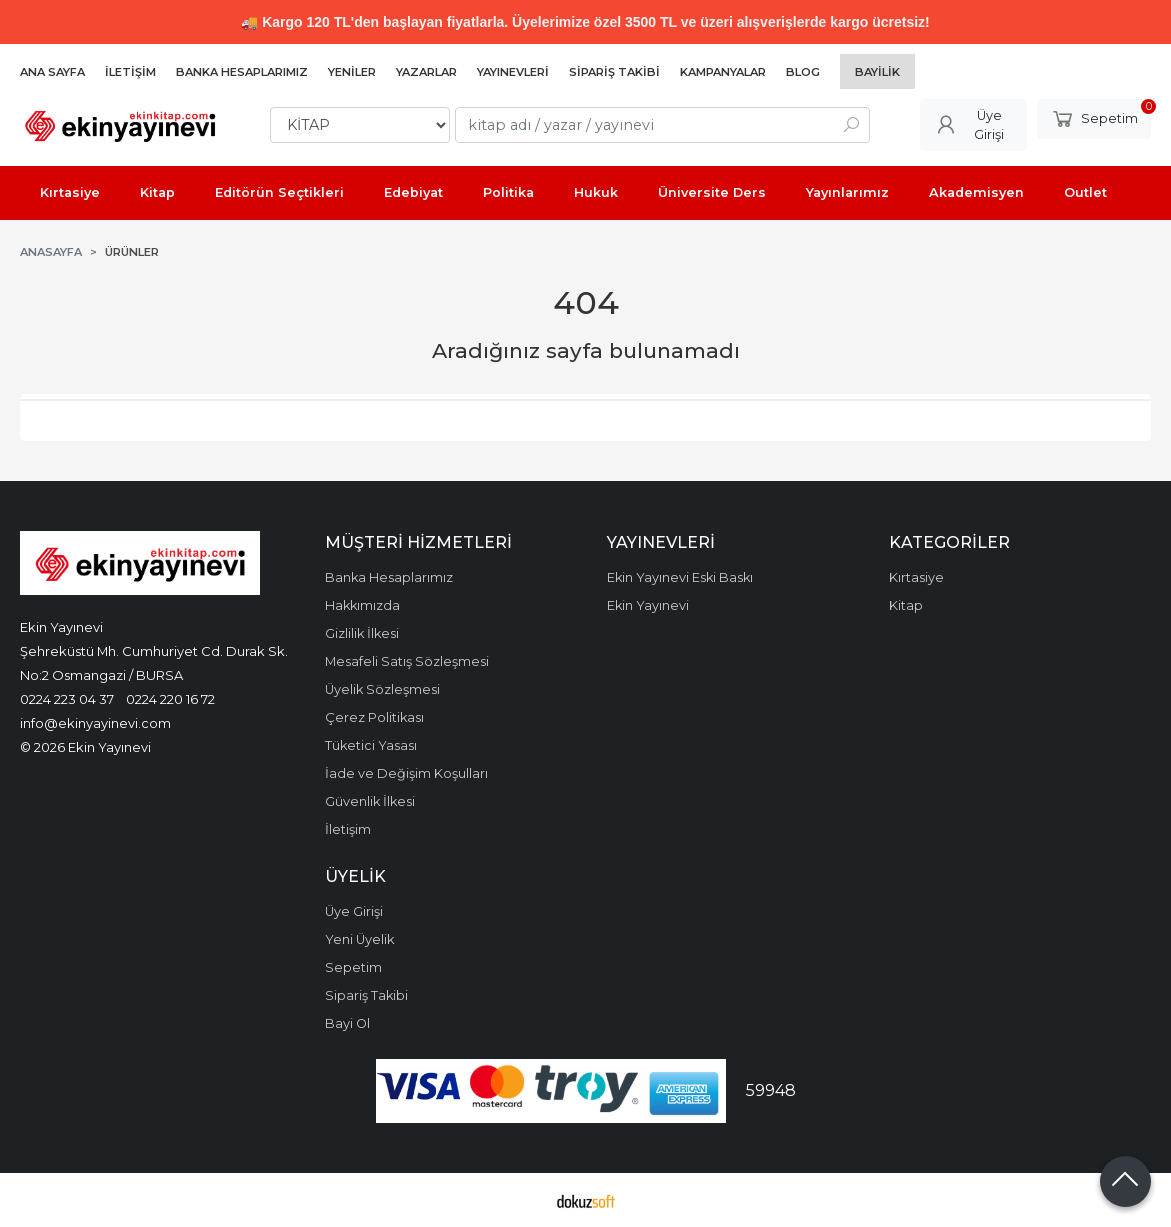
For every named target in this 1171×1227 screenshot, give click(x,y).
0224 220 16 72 (170, 699)
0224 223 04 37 (67, 699)
